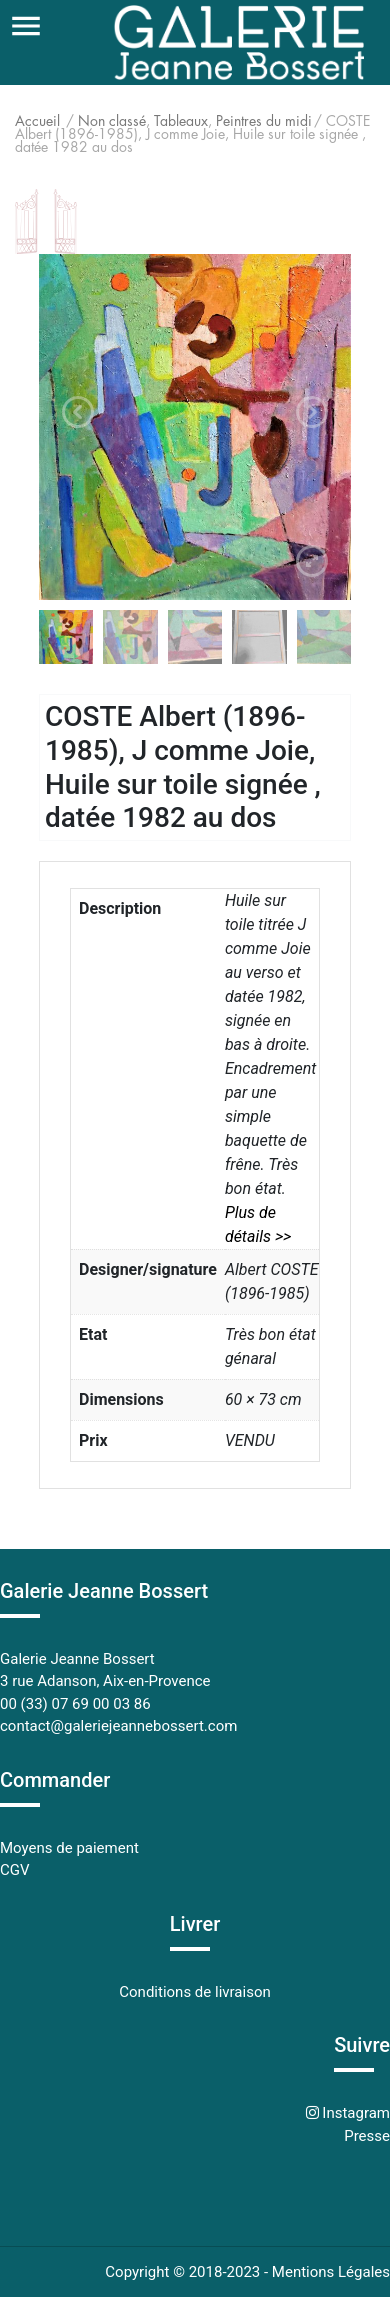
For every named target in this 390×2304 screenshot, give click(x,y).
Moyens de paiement (69, 1848)
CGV (15, 1870)
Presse (367, 2136)
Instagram (354, 2113)
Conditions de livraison (194, 1992)
